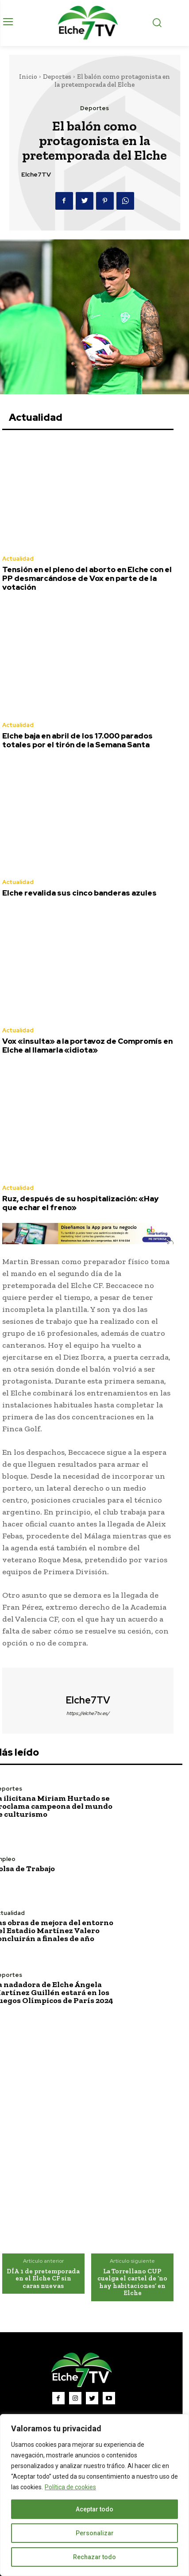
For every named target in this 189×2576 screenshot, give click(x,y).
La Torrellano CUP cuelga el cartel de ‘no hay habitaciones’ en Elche (132, 2282)
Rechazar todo (94, 2557)
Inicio (28, 77)
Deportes (57, 77)
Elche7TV (36, 174)
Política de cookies (70, 2487)
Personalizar (95, 2533)
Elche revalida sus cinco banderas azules (79, 893)
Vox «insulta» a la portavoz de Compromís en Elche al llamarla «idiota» (87, 1045)
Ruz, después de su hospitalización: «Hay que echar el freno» (80, 1203)
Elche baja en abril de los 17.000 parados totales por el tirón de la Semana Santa (77, 740)
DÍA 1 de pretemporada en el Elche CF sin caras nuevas (43, 2278)
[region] (94, 2495)
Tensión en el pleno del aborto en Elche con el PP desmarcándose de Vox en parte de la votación (87, 578)
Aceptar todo (94, 2509)
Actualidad (18, 558)
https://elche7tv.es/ (87, 1713)
